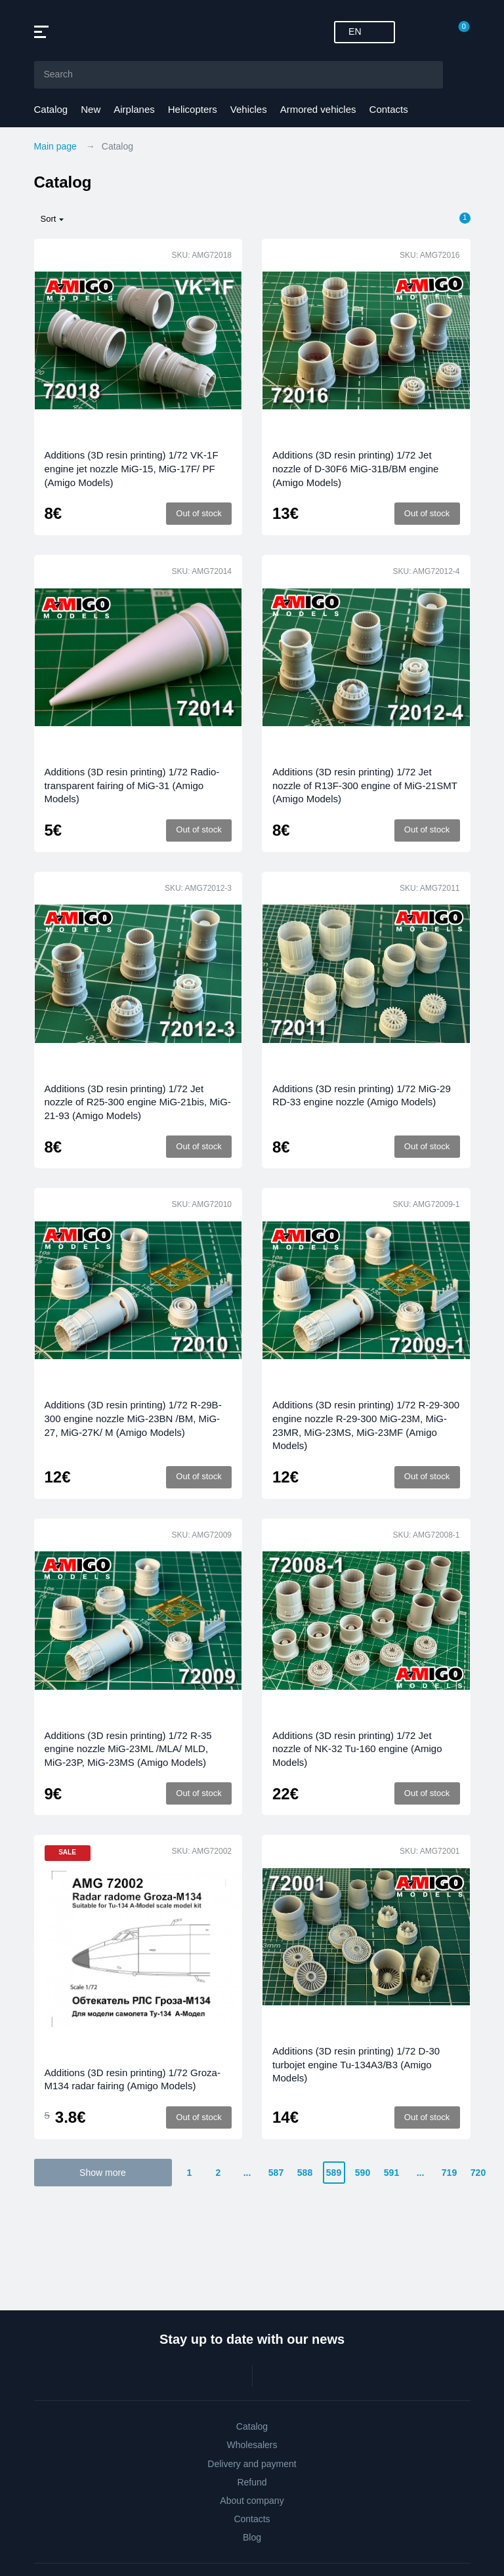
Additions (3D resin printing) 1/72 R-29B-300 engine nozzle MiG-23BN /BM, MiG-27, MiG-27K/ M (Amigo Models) (133, 1418)
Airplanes (134, 109)
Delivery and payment (251, 2464)
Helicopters (192, 109)
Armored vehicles (318, 109)
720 (478, 2172)
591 (391, 2172)
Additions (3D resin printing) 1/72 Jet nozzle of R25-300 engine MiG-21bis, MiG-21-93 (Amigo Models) (138, 1102)
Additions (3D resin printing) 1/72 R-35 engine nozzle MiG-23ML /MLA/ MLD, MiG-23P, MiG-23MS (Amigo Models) (128, 1749)
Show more (102, 2172)
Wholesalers (251, 2445)
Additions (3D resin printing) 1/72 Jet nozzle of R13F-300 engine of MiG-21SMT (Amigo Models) (364, 785)
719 (449, 2172)
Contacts (388, 109)
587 (276, 2172)
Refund (251, 2482)
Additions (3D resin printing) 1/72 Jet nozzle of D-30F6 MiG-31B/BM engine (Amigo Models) (355, 468)
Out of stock (198, 513)
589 (333, 2172)
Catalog (51, 109)
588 (304, 2172)
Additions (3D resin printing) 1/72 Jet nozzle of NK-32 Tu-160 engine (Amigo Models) (357, 1749)
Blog (252, 2537)
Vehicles (248, 109)
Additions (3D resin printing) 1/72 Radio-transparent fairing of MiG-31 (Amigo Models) (132, 785)
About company (252, 2500)
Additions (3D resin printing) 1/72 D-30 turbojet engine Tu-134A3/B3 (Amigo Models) (356, 2064)
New (90, 109)
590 (362, 2172)
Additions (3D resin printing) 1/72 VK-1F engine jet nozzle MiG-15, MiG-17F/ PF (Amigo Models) (132, 468)
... (247, 2172)
